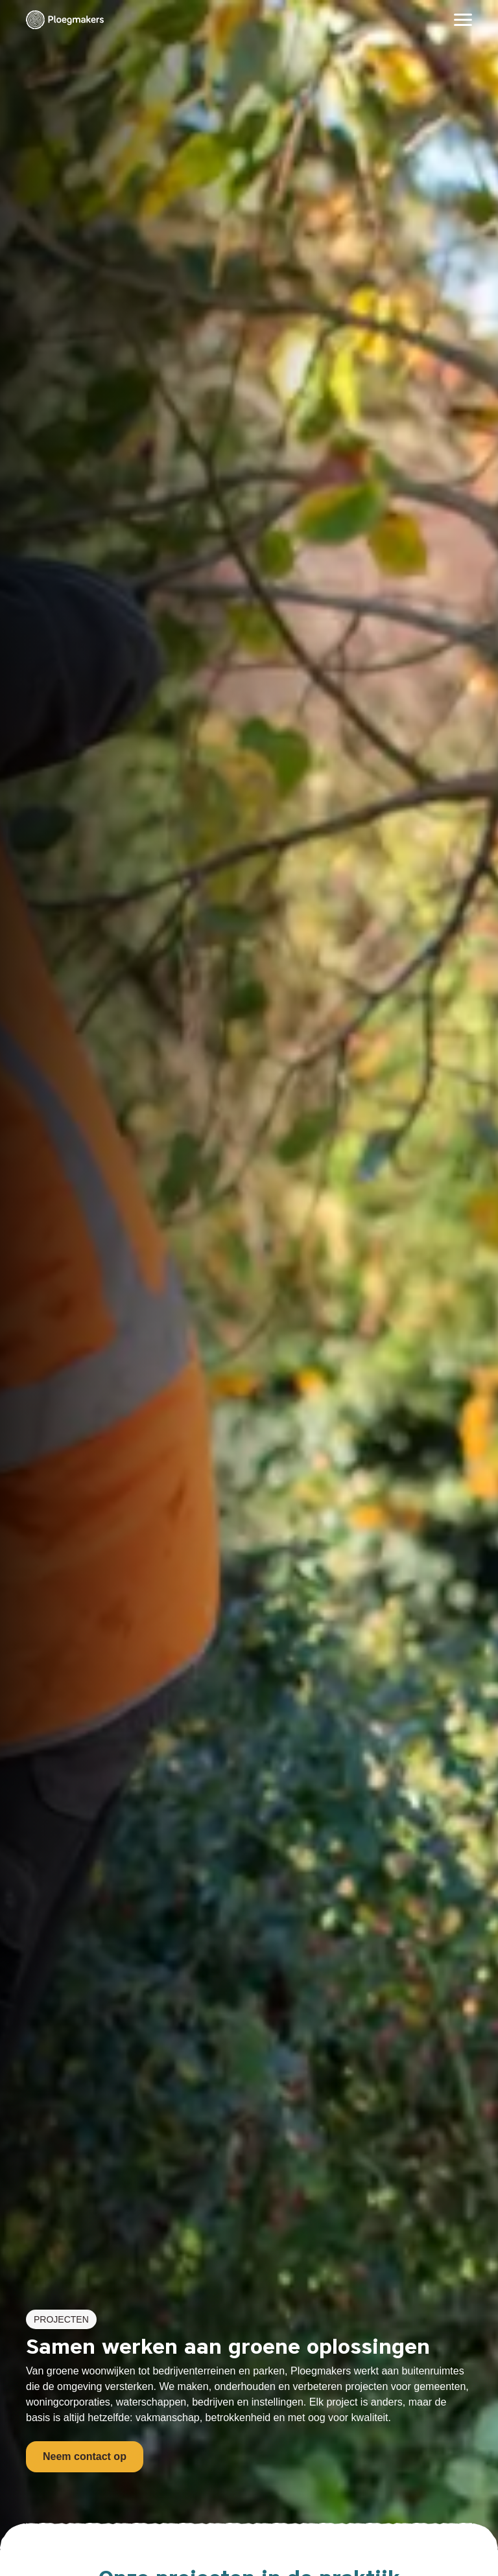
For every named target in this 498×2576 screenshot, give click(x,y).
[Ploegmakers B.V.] (65, 19)
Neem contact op (84, 2456)
